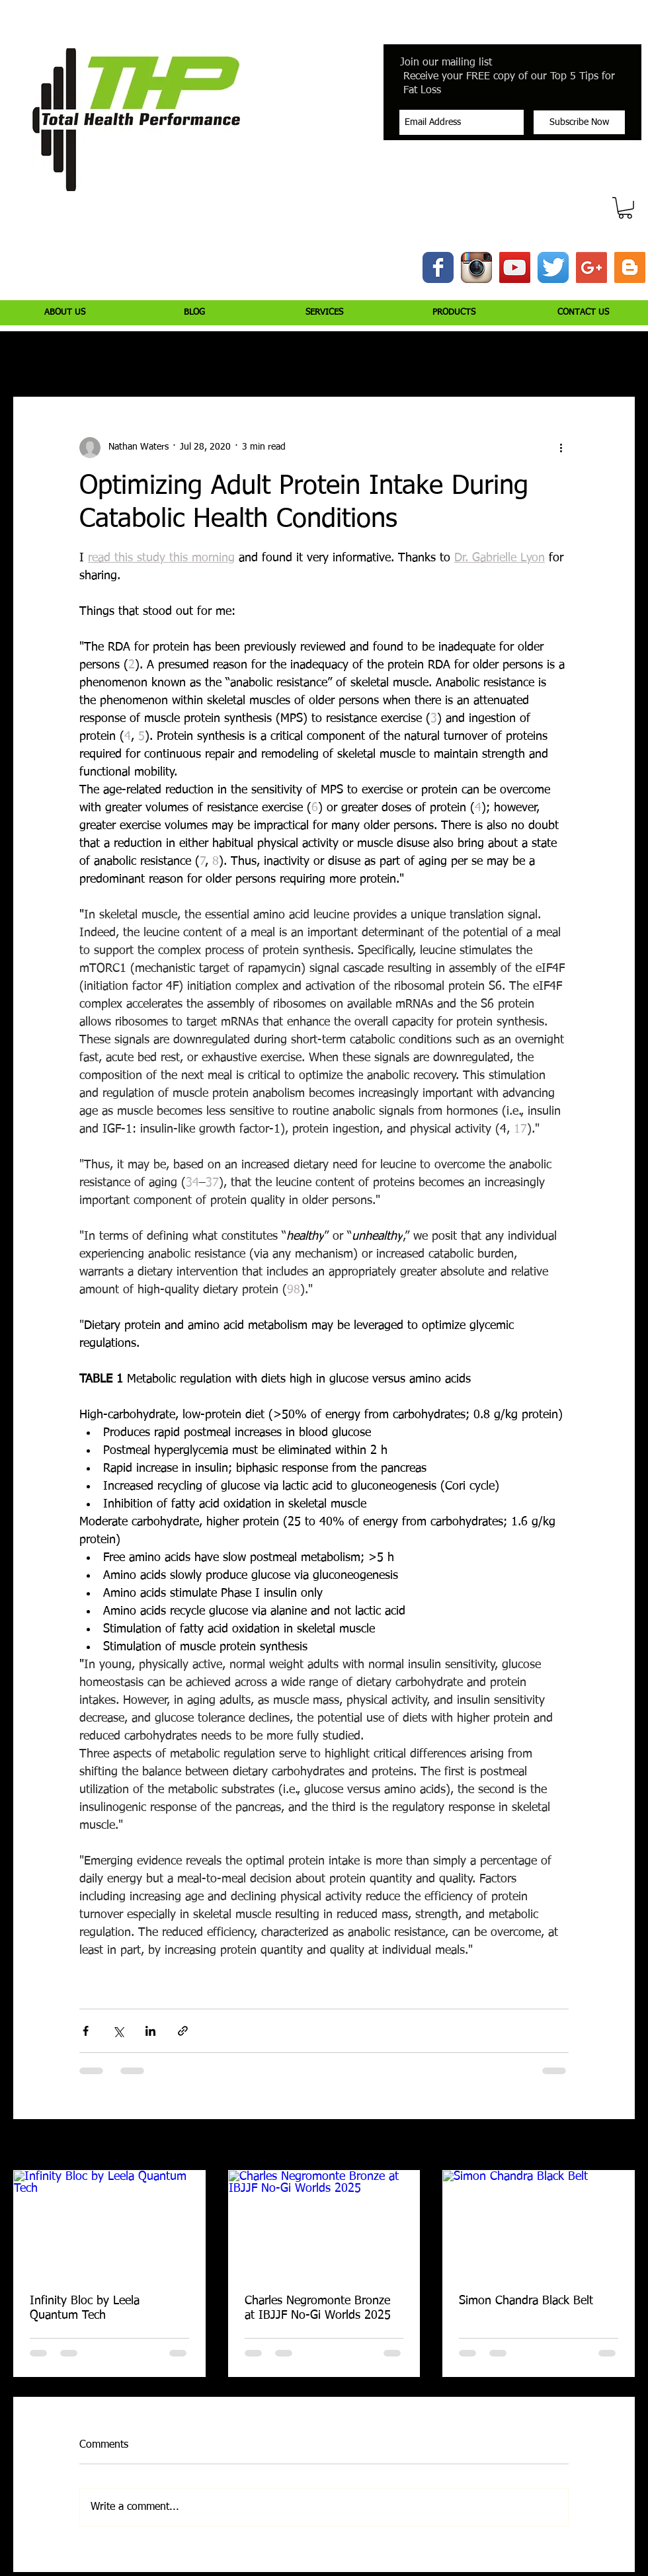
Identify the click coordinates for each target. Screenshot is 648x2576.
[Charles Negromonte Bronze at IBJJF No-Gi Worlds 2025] (324, 2224)
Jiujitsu (407, 357)
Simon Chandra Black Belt (526, 2301)
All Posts (30, 357)
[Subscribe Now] (579, 122)
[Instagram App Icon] (476, 267)
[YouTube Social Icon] (514, 267)
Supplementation (279, 357)
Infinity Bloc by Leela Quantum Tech (85, 2308)
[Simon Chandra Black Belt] (538, 2224)
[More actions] (561, 448)
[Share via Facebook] (85, 2031)
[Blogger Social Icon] (629, 267)
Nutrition (200, 357)
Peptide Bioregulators (491, 357)
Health (353, 357)
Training (140, 357)
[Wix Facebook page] (438, 267)
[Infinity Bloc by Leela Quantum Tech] (109, 2224)
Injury (85, 357)
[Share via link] (183, 2031)
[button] (625, 208)
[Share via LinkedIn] (150, 2031)
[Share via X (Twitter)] (118, 2031)
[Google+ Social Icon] (591, 267)
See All (621, 2145)
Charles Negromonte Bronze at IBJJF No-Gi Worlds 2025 (318, 2308)
